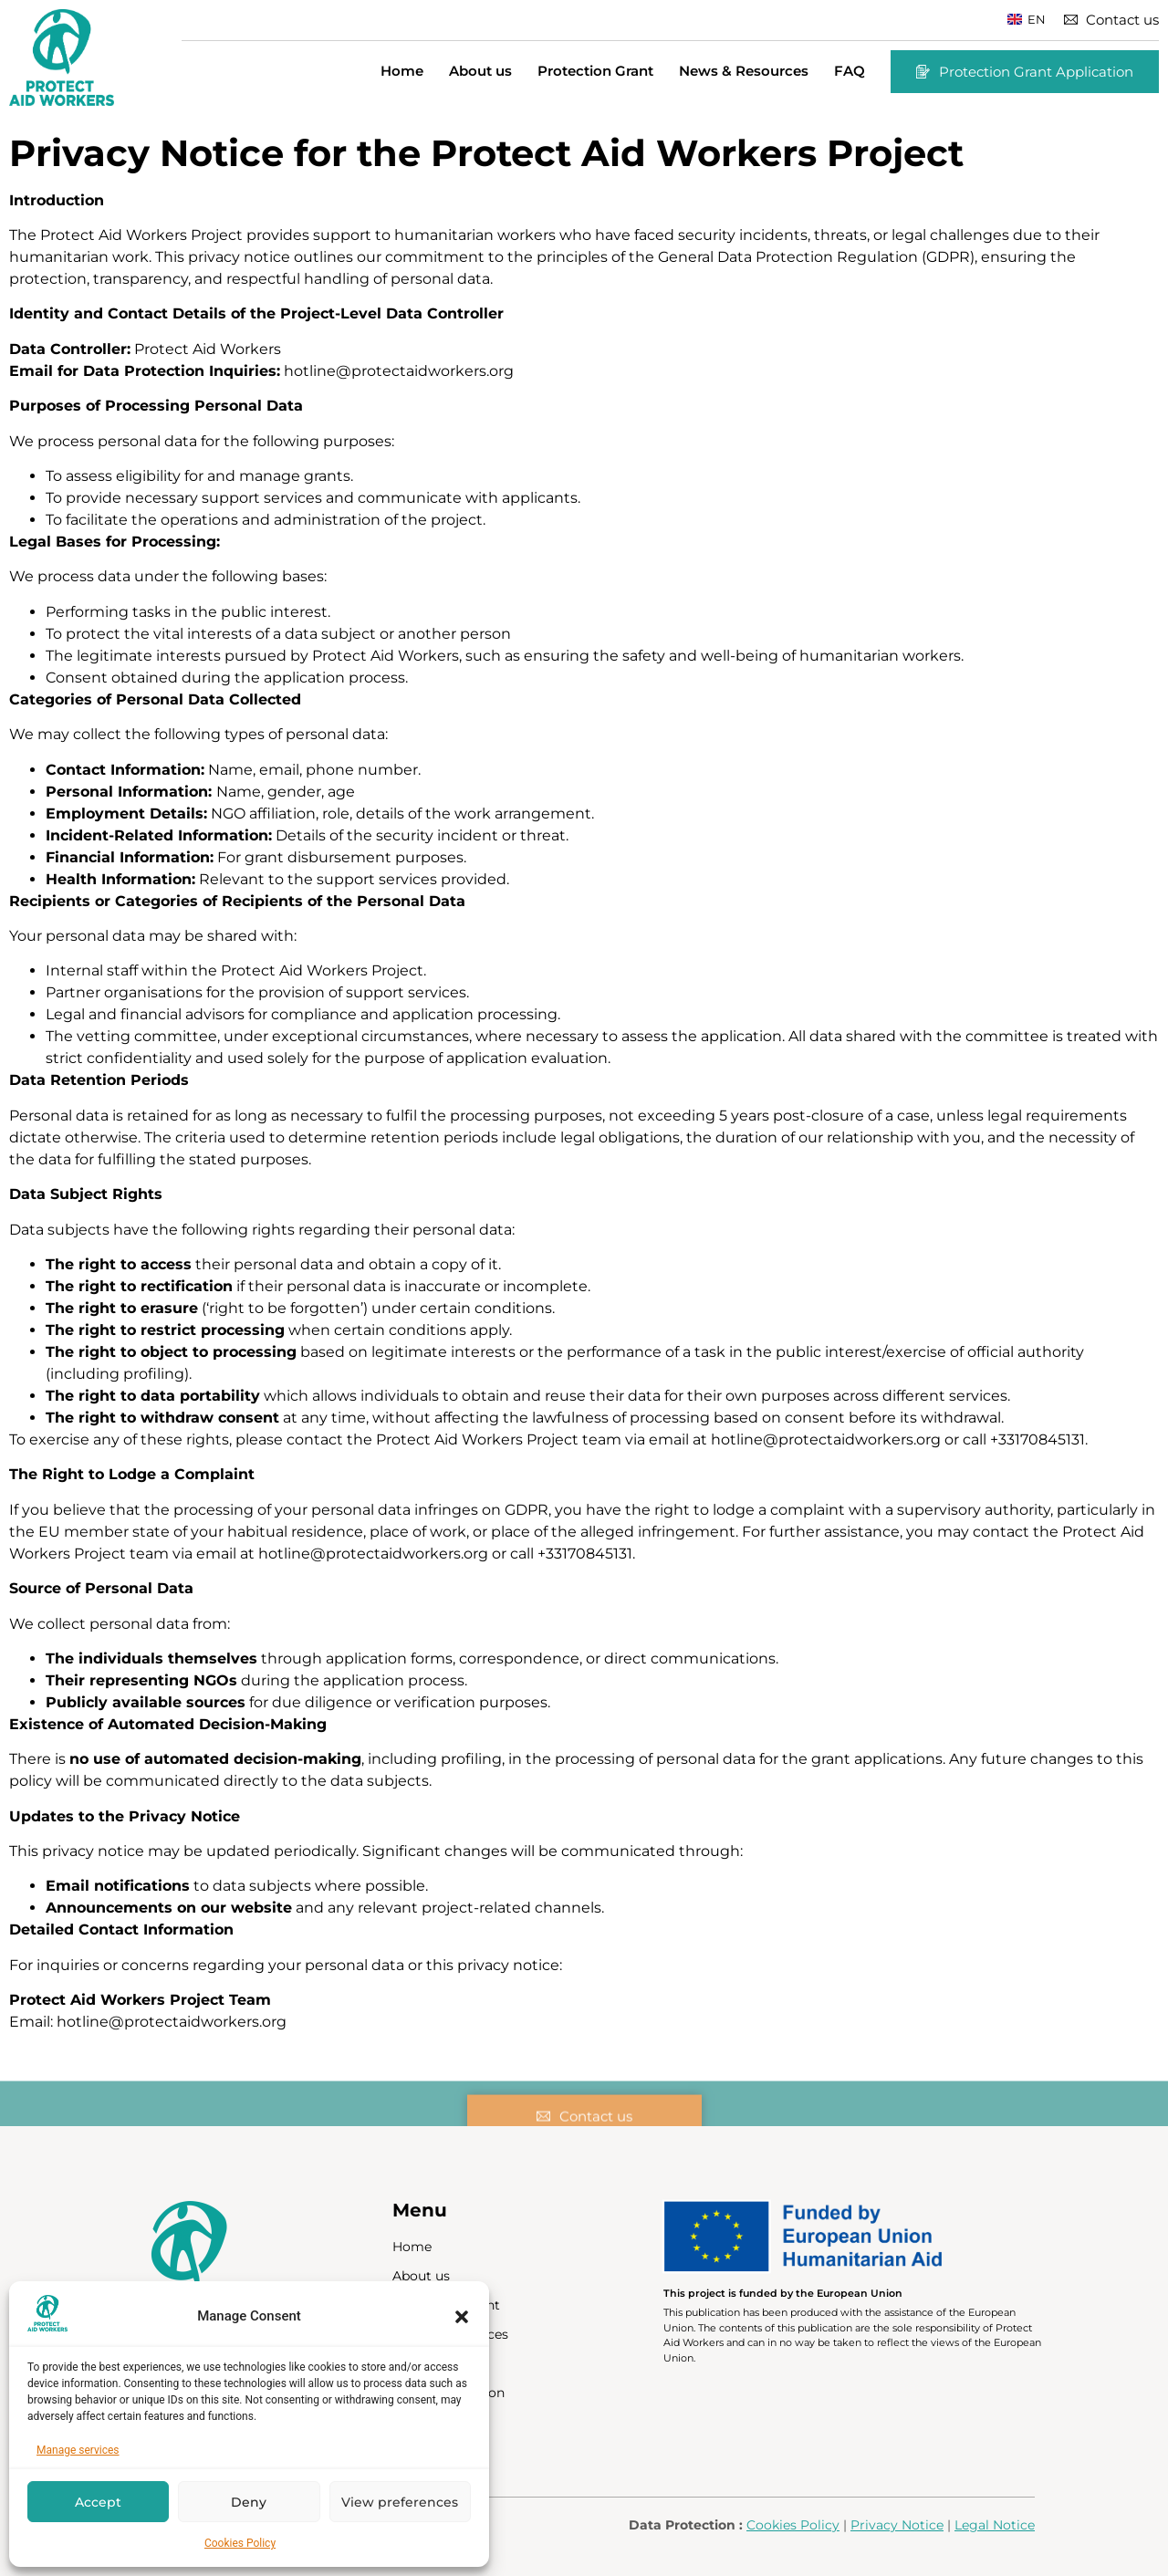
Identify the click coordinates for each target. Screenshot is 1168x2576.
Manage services (78, 2450)
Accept (98, 2502)
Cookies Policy (240, 2543)
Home (402, 70)
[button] (462, 2317)
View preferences (399, 2502)
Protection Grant (595, 70)
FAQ (849, 70)
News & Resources (743, 70)
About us (480, 70)
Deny (248, 2502)
